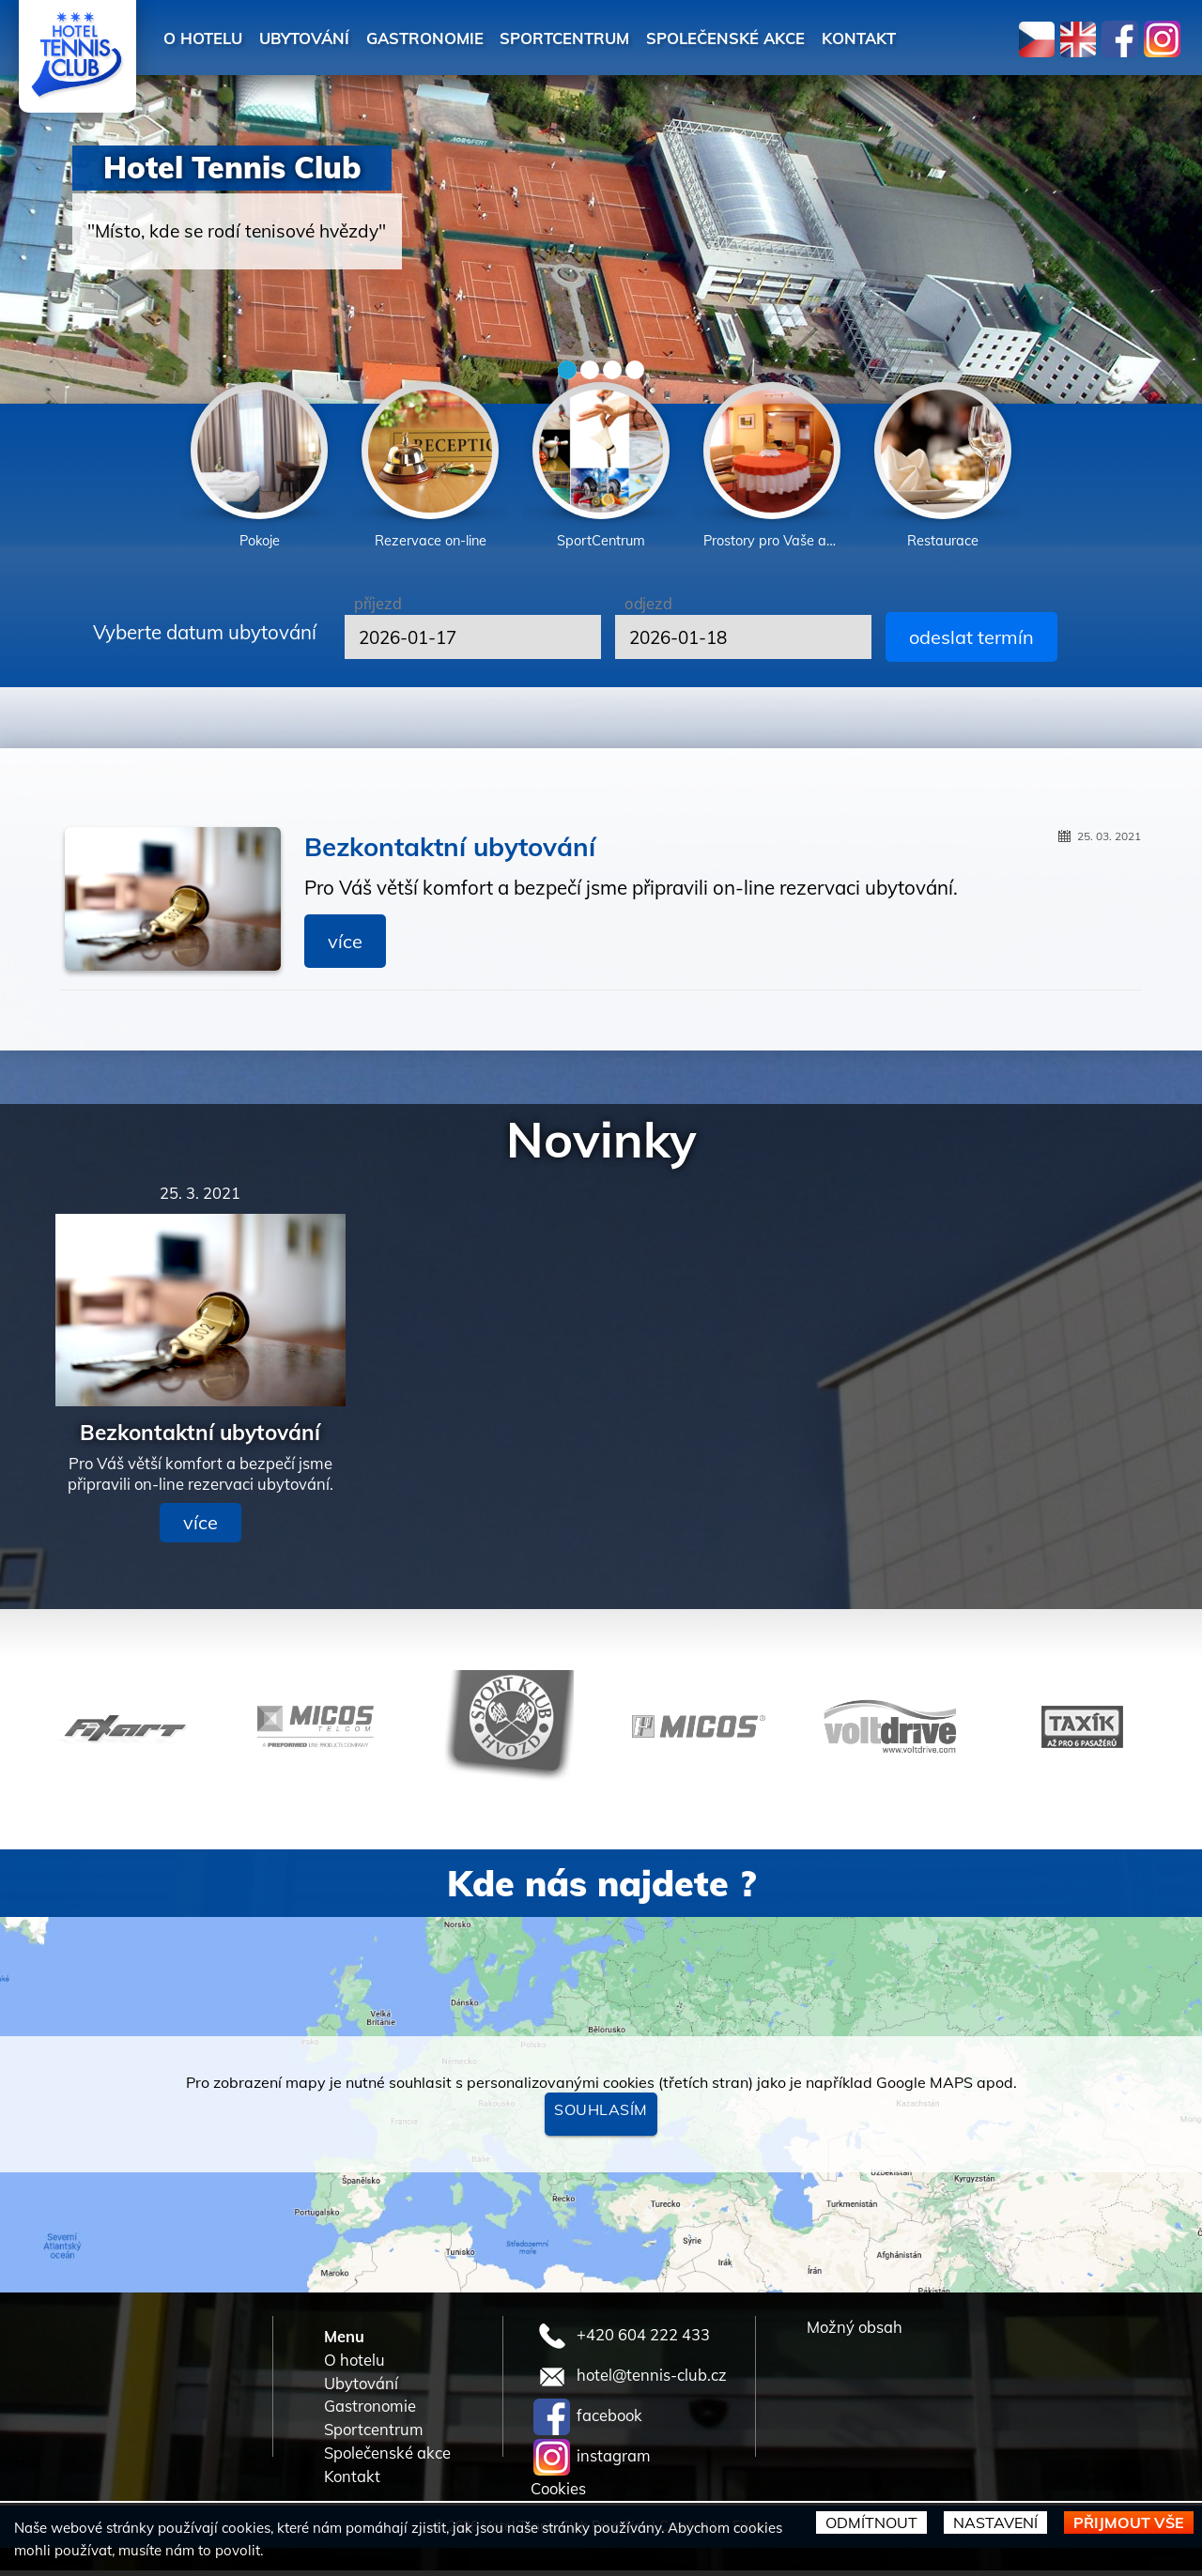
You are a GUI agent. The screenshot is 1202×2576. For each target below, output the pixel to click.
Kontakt (941, 37)
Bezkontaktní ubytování (449, 852)
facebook (587, 2420)
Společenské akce (793, 37)
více (345, 946)
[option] (259, 469)
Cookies (558, 2494)
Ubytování (322, 37)
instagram (592, 2460)
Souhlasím (601, 2115)
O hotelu (208, 37)
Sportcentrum (614, 37)
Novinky (601, 1144)
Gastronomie (457, 37)
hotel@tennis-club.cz (630, 2379)
